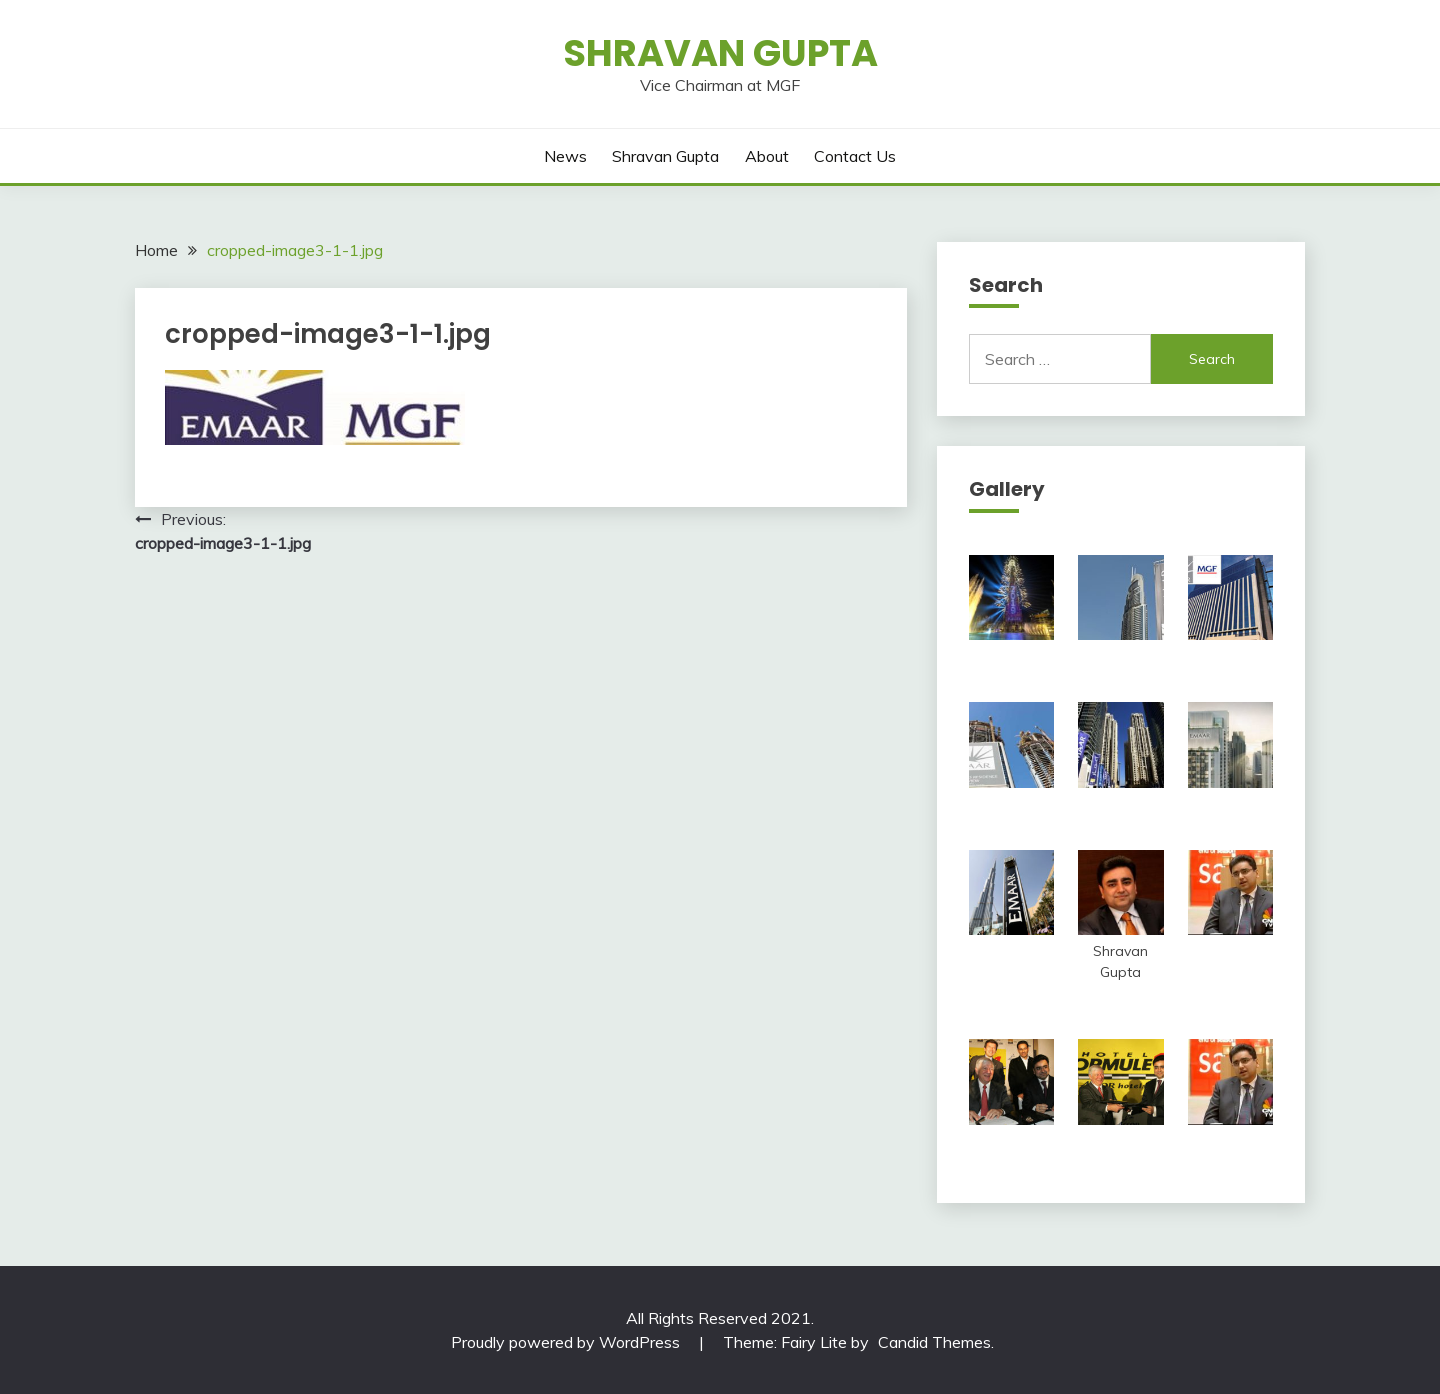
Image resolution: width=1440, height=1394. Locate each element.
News (565, 156)
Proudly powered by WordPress (567, 1342)
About (767, 156)
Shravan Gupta (720, 53)
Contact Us (855, 156)
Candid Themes (934, 1342)
